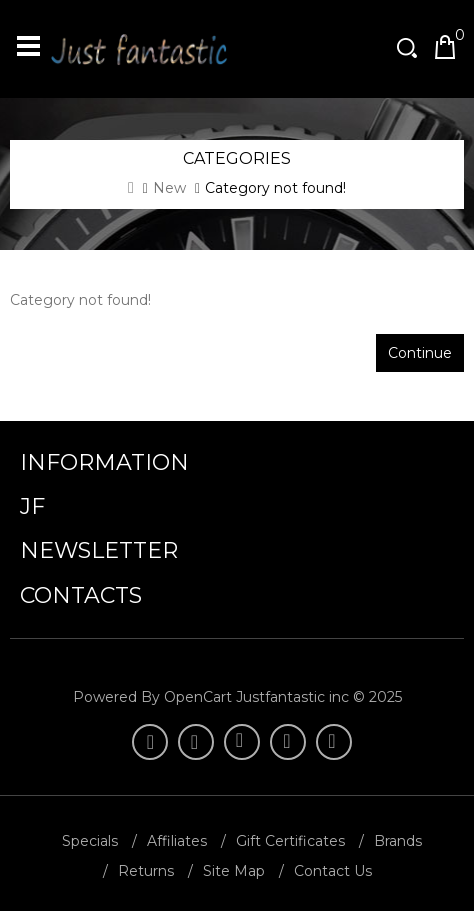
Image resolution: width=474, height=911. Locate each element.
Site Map (234, 871)
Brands (398, 841)
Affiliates (177, 841)
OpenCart (198, 697)
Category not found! (275, 188)
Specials (90, 841)
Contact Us (333, 871)
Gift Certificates (290, 841)
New (169, 188)
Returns (146, 871)
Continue (420, 353)
